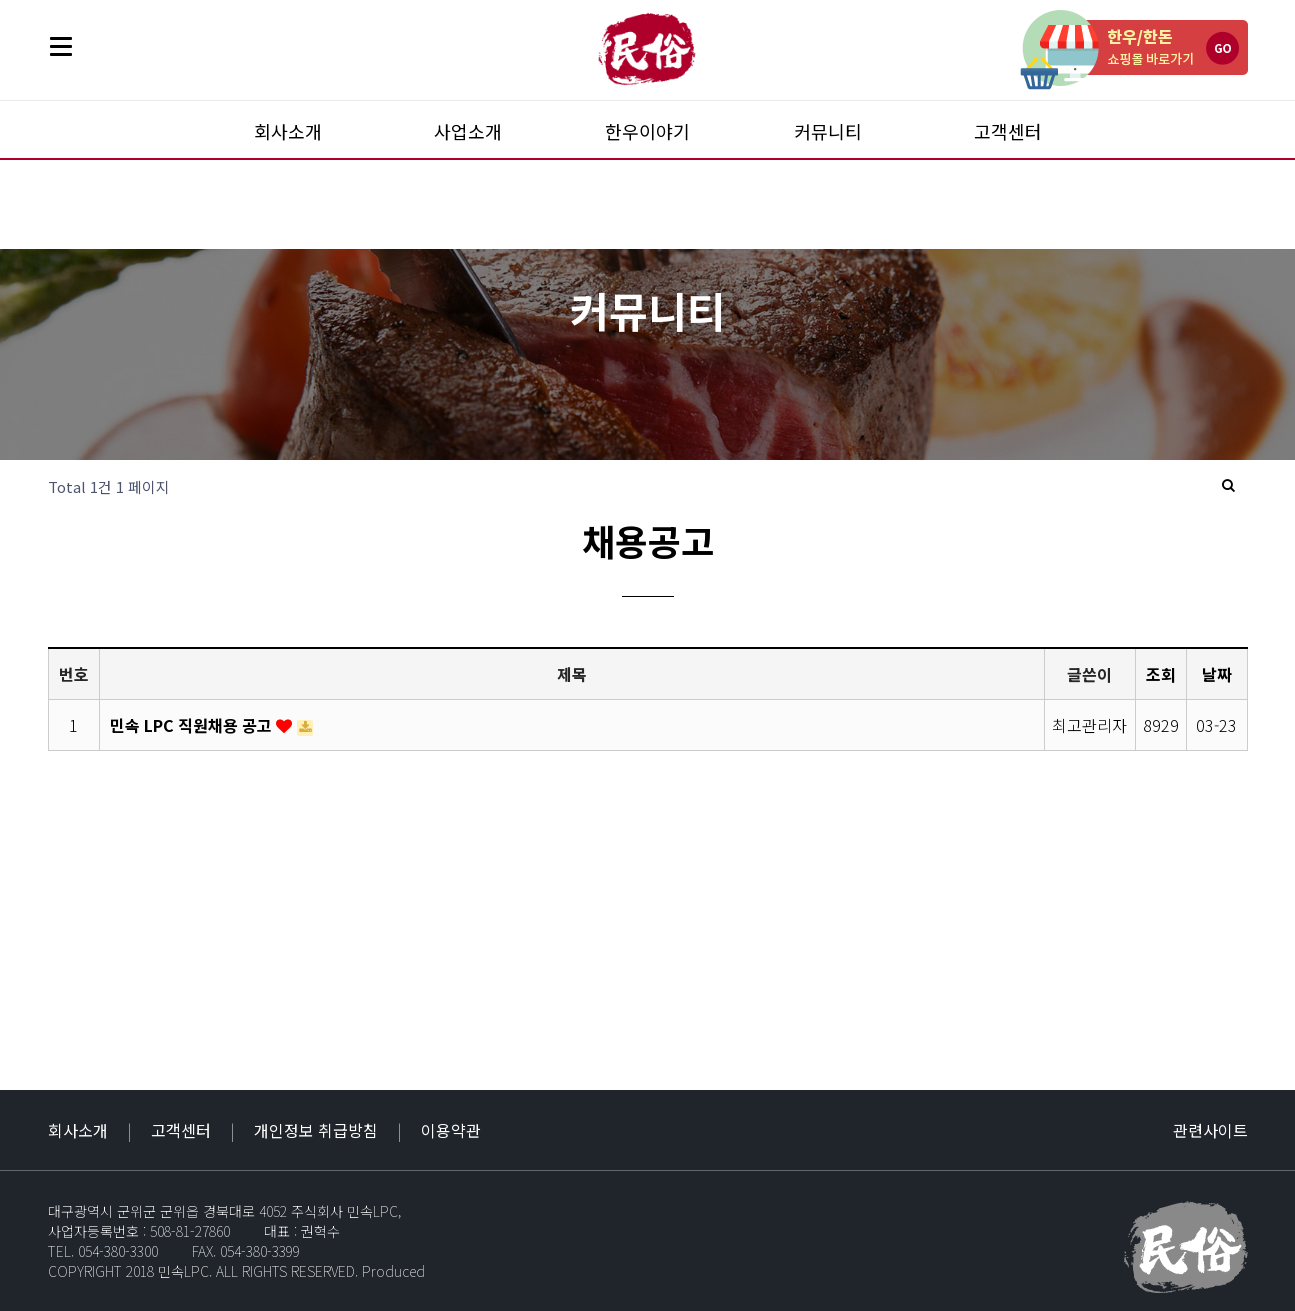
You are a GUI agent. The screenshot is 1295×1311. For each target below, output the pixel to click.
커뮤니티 (828, 131)
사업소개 (468, 131)
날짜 (1217, 674)
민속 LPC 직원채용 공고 (193, 725)
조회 (1161, 674)
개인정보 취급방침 (316, 1130)
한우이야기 (647, 131)
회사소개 (288, 131)
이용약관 (451, 1130)
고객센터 (1008, 131)
